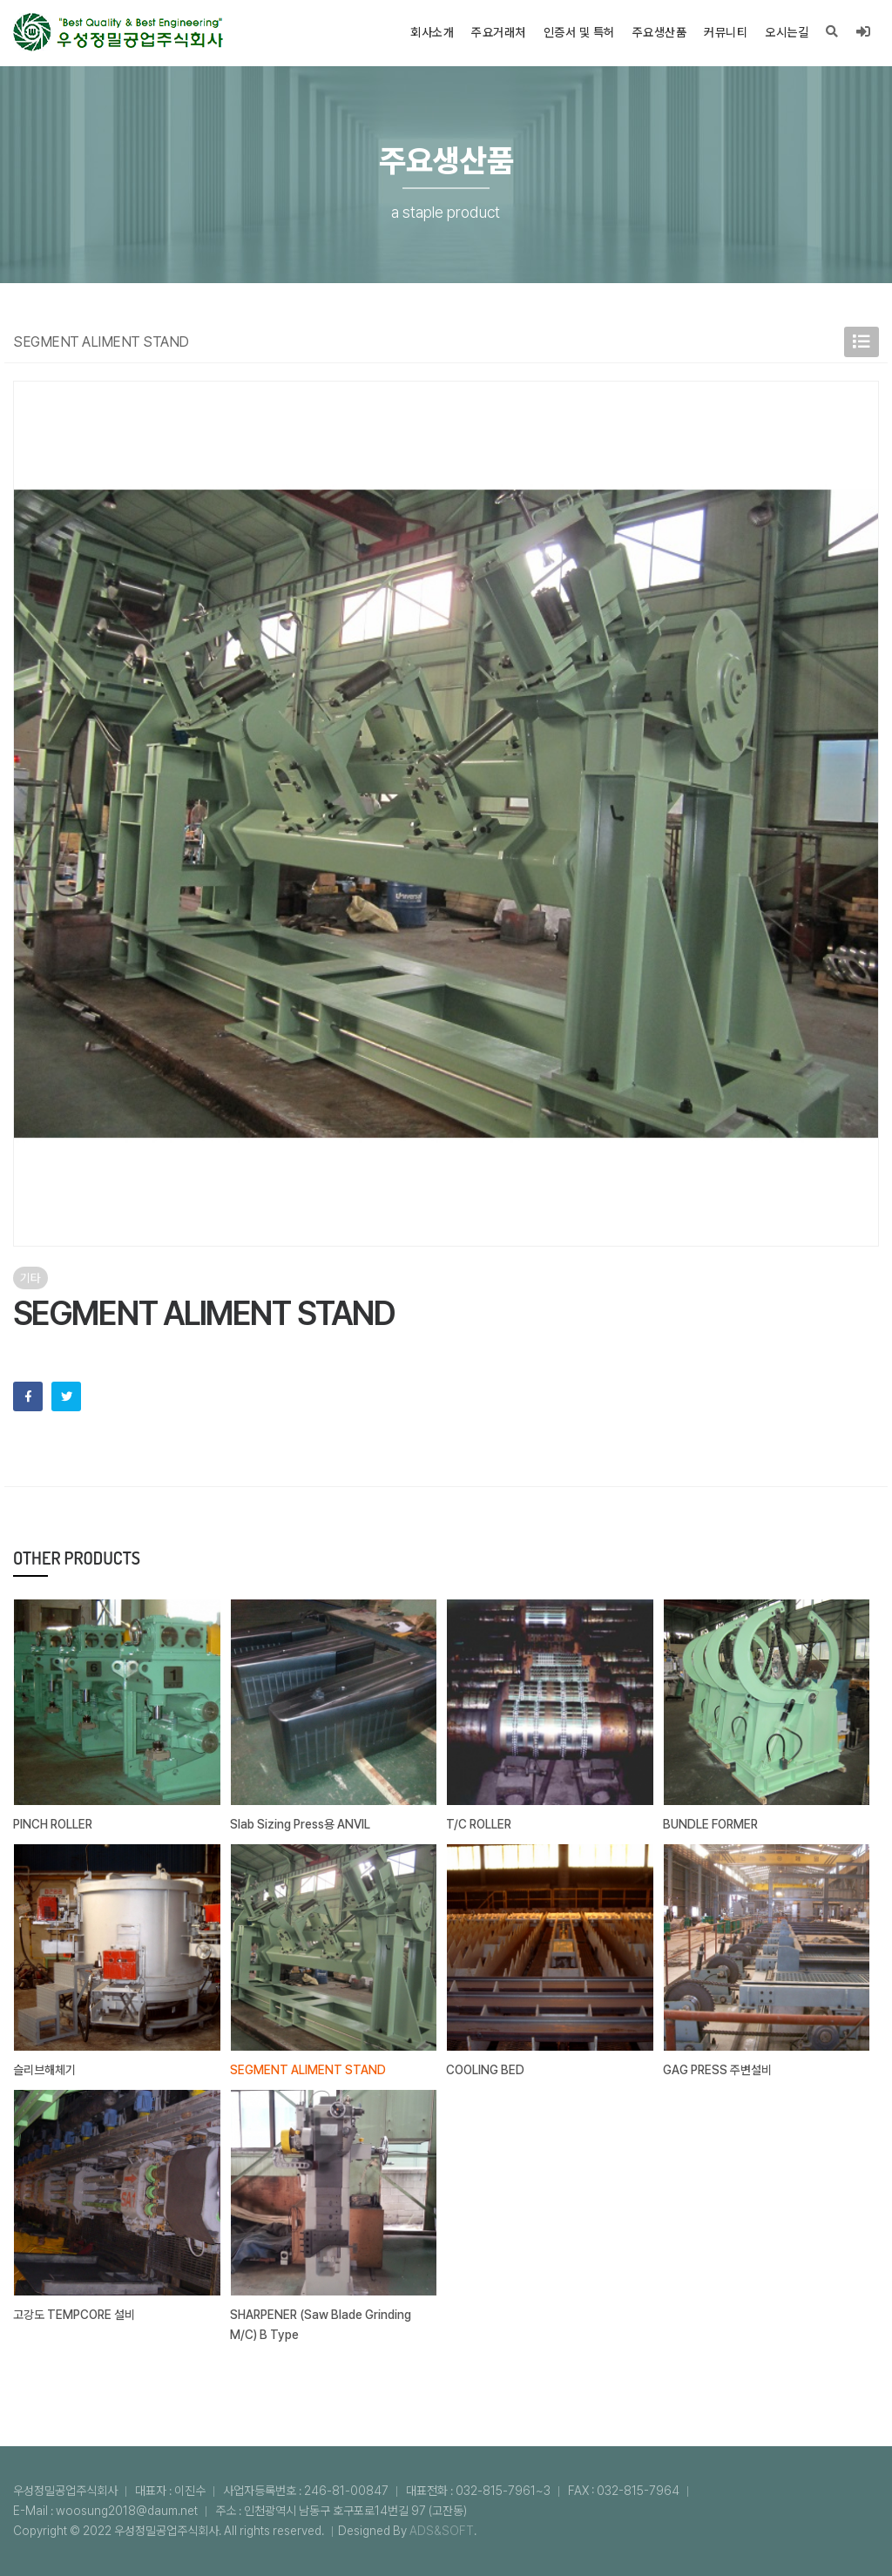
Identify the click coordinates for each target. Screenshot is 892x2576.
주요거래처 (498, 32)
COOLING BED (485, 2070)
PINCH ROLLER (52, 1824)
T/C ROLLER (478, 1824)
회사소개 (432, 32)
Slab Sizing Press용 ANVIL (300, 1824)
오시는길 (786, 32)
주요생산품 (659, 32)
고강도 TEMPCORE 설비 (74, 2315)
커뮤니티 (725, 32)
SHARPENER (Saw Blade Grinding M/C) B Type (320, 2325)
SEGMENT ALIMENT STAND (308, 2070)
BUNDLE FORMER (710, 1824)
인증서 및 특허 (579, 32)
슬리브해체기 (44, 2070)
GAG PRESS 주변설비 (717, 2070)
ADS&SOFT (441, 2531)
